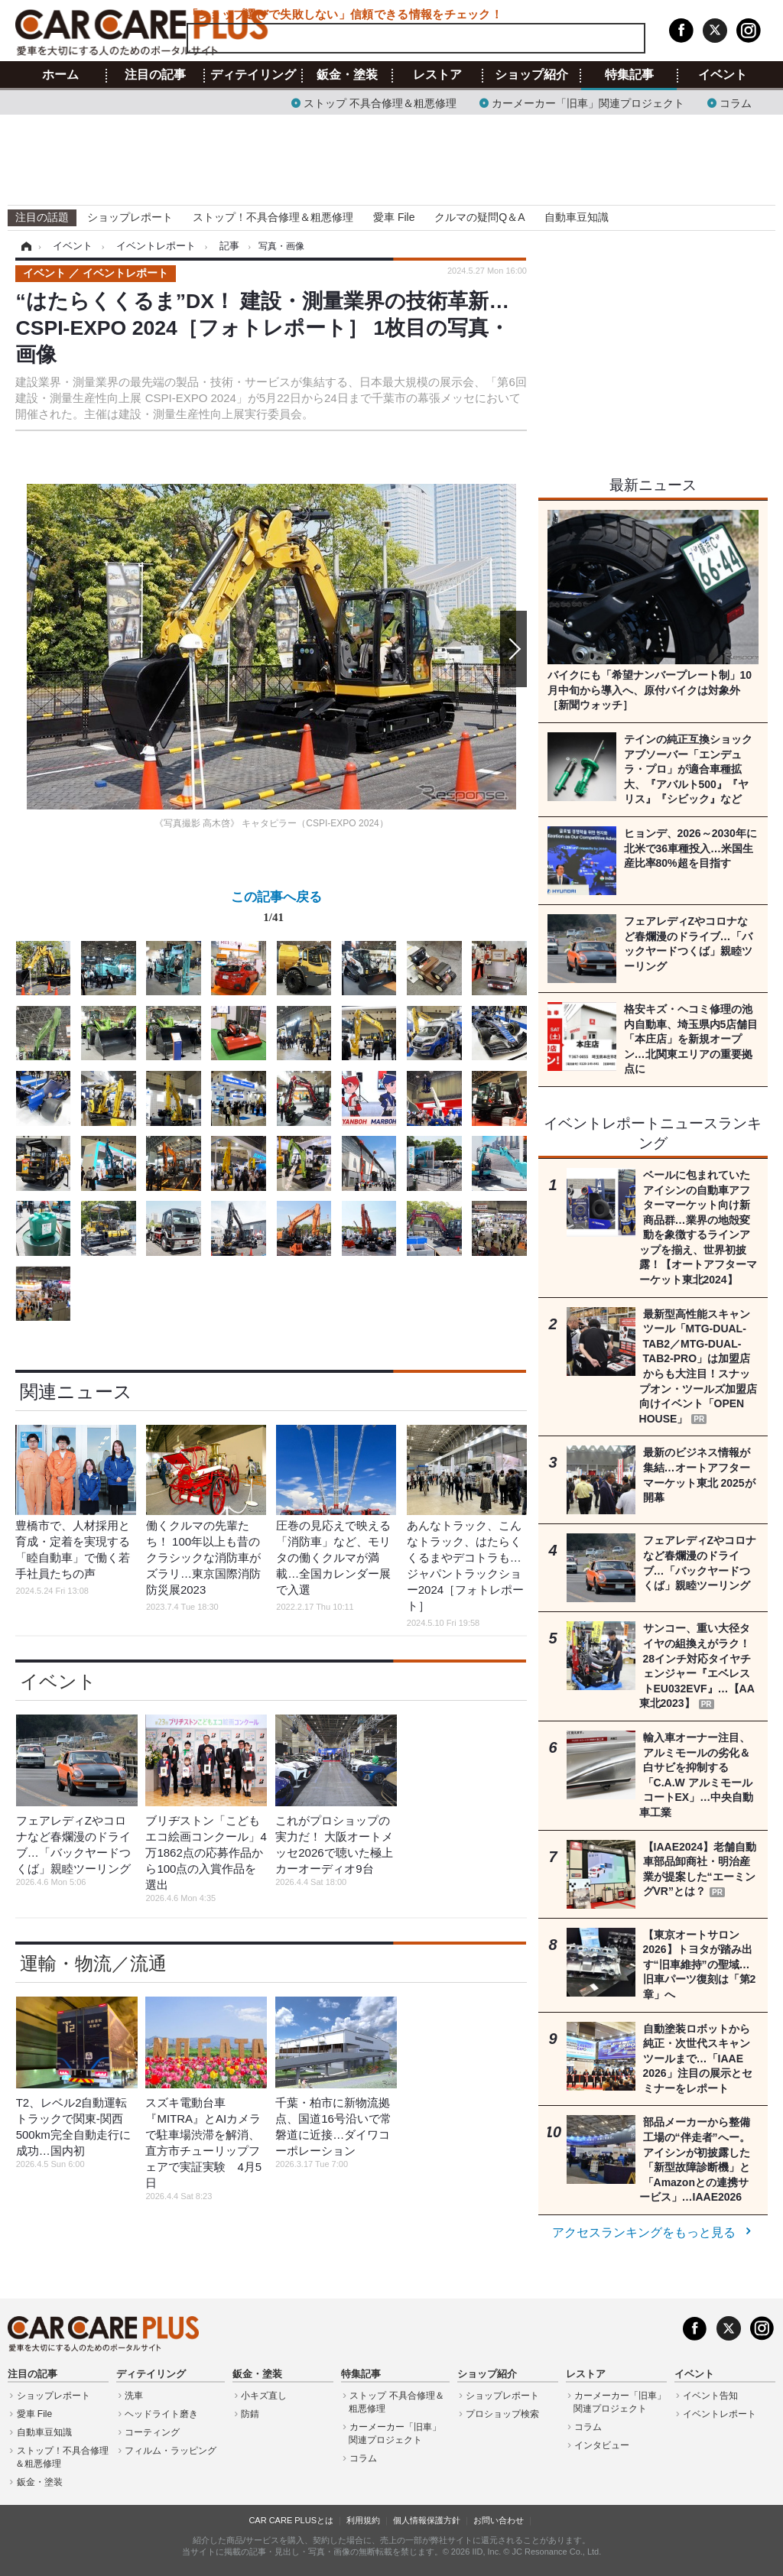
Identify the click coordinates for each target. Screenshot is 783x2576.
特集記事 (629, 75)
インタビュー (601, 2445)
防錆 (250, 2414)
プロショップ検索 (502, 2414)
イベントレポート (719, 2414)
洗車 (134, 2395)
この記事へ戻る (276, 909)
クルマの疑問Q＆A (479, 217)
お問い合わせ (498, 2520)
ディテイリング (253, 75)
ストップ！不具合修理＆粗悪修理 (273, 217)
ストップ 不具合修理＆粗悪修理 (380, 102)
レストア (437, 75)
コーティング (152, 2432)
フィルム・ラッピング (170, 2450)
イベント (722, 75)
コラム (736, 102)
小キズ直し (264, 2395)
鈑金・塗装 (347, 75)
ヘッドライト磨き (161, 2414)
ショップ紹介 (531, 75)
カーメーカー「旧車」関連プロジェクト (588, 102)
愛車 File (393, 217)
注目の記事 (155, 75)
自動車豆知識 (576, 217)
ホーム (60, 75)
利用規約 (363, 2520)
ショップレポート (130, 217)
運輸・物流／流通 (93, 1963)
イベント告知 (710, 2395)
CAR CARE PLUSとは (291, 2520)
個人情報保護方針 (426, 2520)
